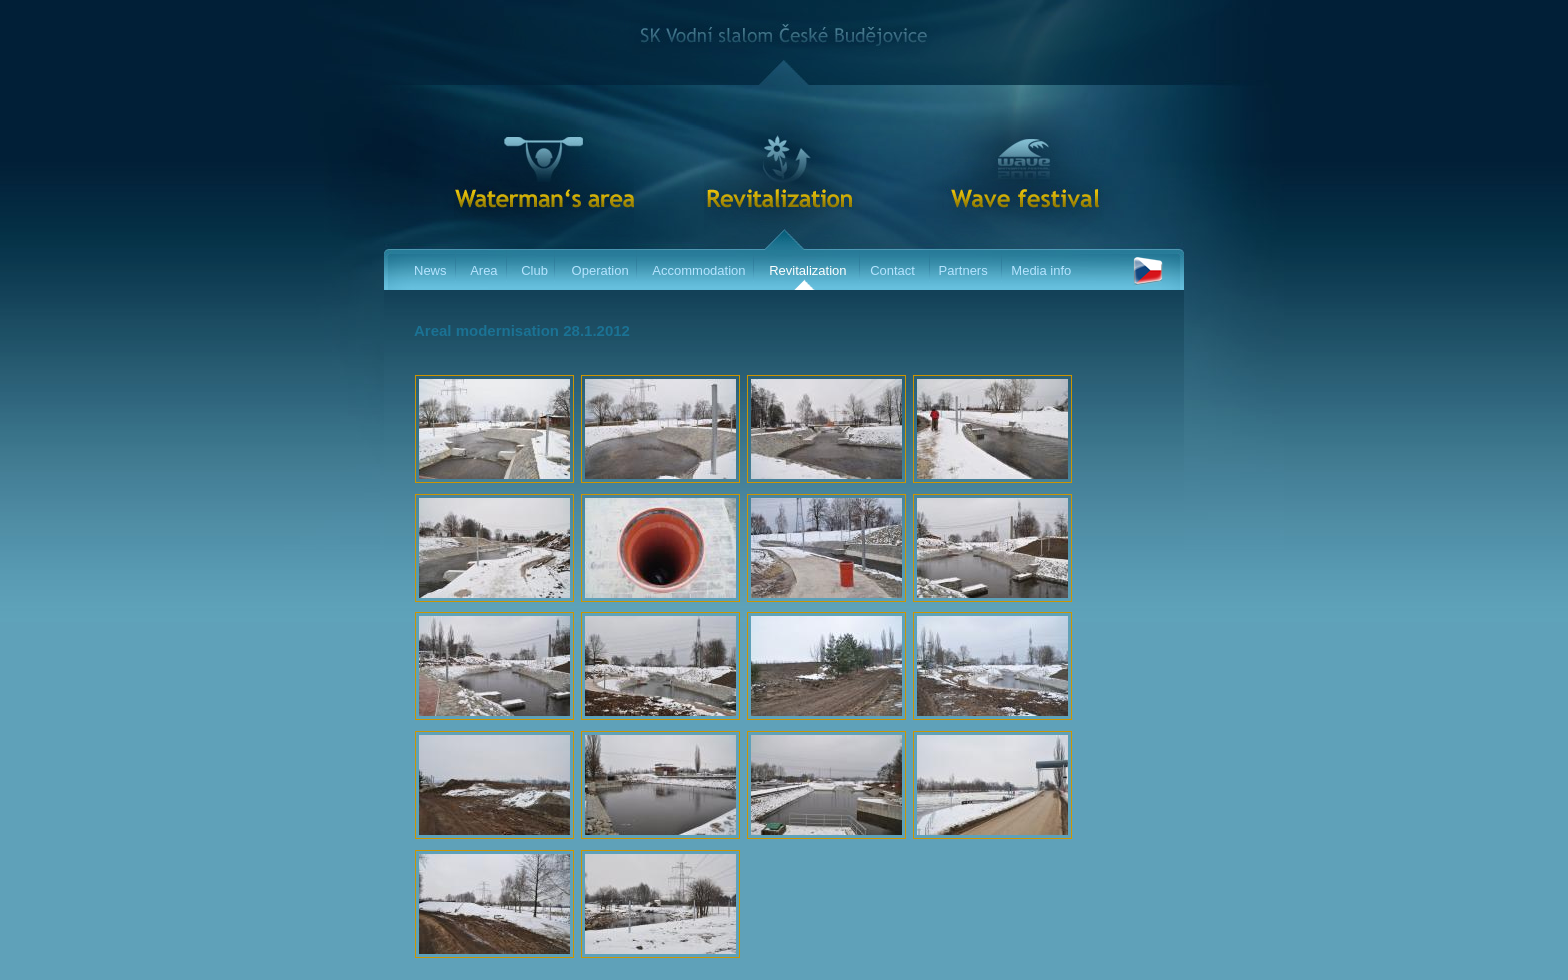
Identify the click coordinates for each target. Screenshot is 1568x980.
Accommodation (698, 270)
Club (534, 270)
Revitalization (807, 270)
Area (483, 270)
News (430, 270)
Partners (963, 270)
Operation (600, 270)
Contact (892, 270)
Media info (1041, 270)
